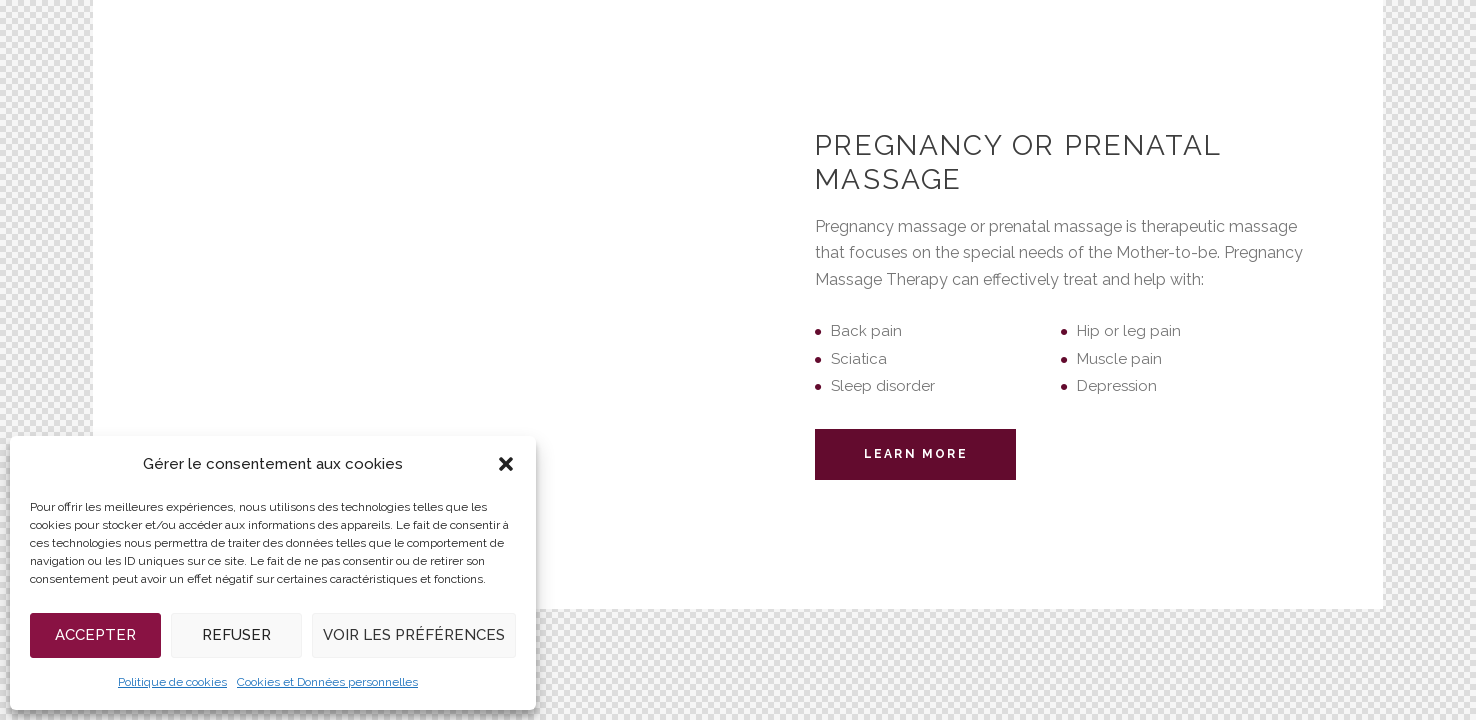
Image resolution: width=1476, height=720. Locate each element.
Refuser (236, 635)
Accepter (95, 635)
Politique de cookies (172, 682)
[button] (506, 464)
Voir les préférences (414, 635)
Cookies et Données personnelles (327, 682)
